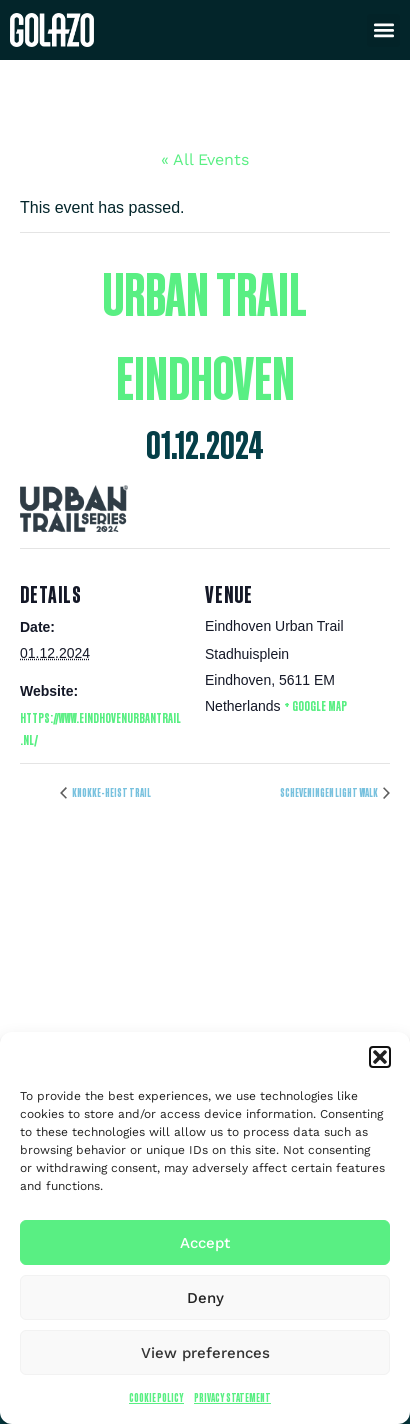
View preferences (205, 1353)
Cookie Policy (156, 1397)
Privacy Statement (232, 1397)
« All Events (205, 159)
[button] (380, 1057)
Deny (205, 1298)
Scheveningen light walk (329, 792)
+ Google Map (315, 705)
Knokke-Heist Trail (111, 792)
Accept (205, 1243)
